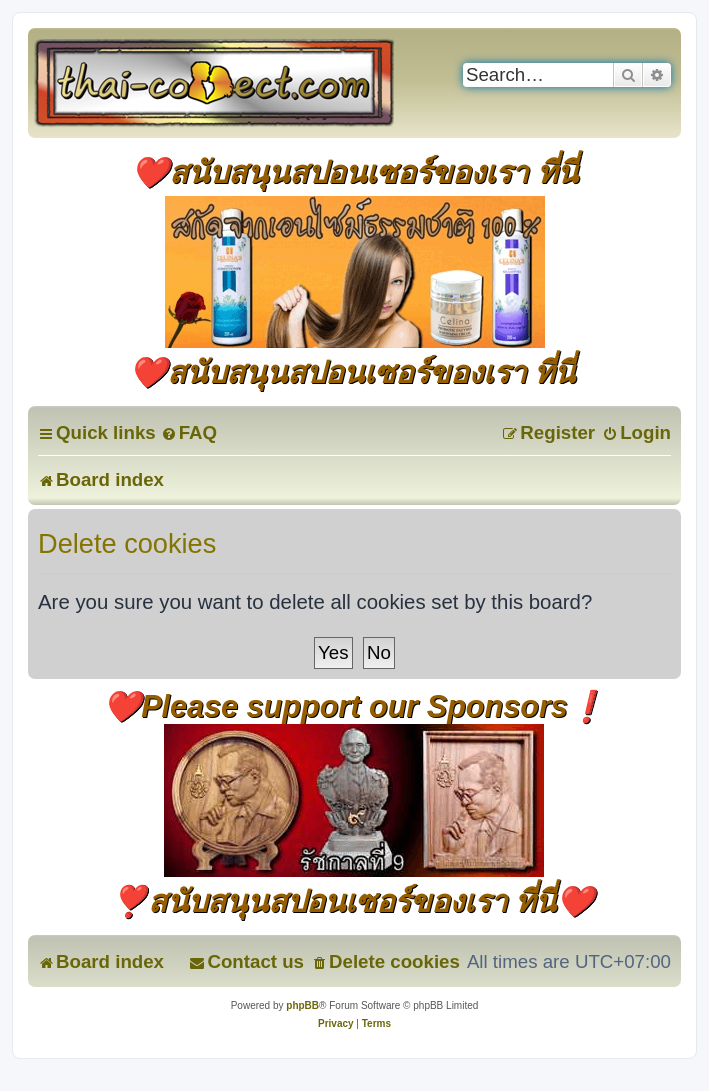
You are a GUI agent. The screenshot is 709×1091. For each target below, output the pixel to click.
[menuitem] (189, 432)
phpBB (302, 1005)
